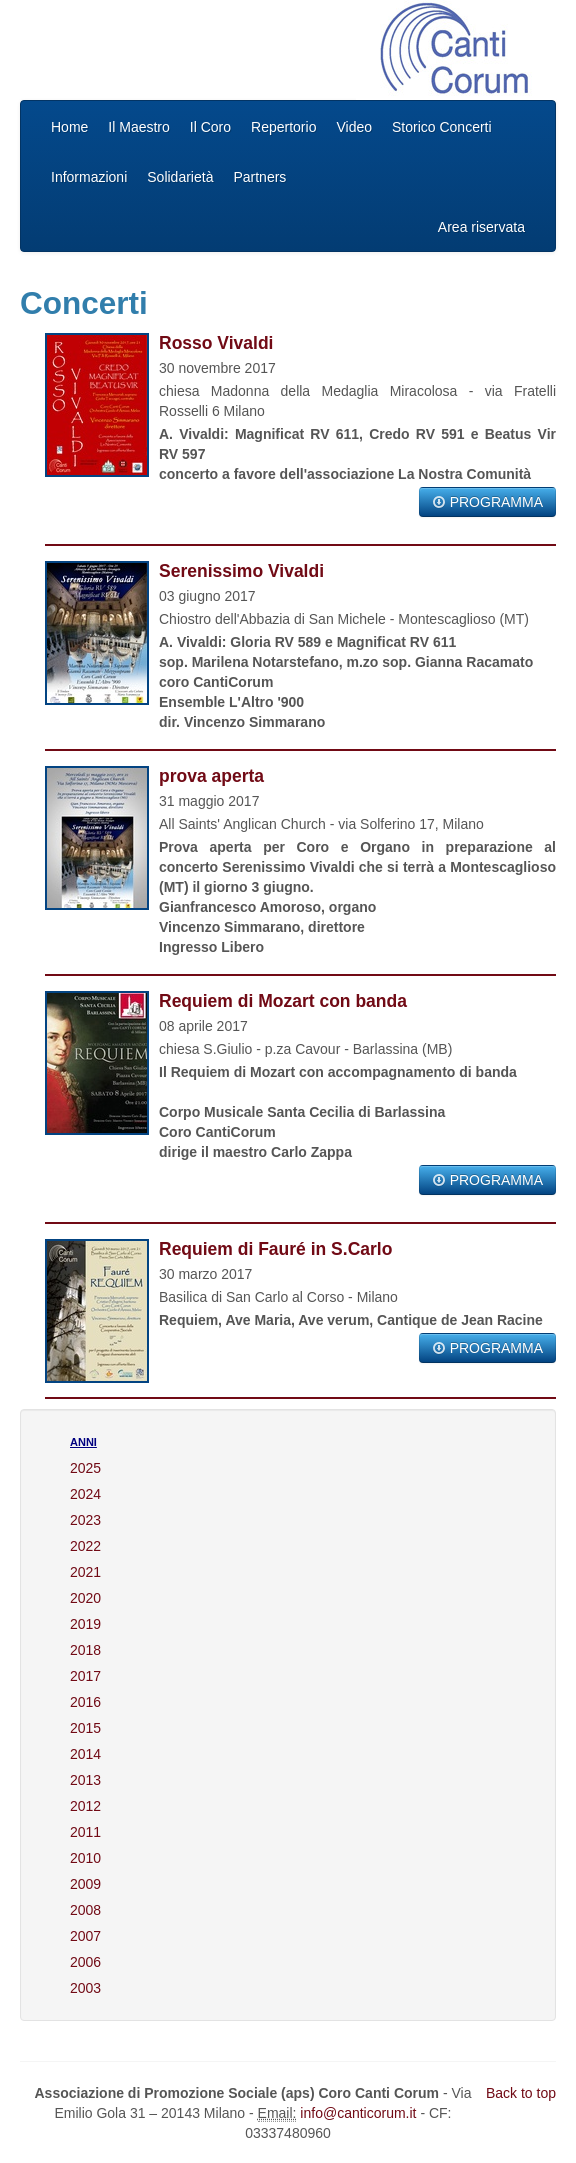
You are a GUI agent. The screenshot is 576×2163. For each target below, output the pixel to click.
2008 (85, 1910)
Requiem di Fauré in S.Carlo (275, 1249)
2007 (85, 1936)
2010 (85, 1858)
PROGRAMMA (487, 502)
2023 (85, 1520)
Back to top (521, 2093)
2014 (85, 1754)
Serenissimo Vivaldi (241, 571)
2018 (85, 1650)
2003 (85, 1988)
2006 (85, 1962)
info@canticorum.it (358, 2113)
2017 (85, 1676)
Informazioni (89, 177)
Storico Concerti (442, 127)
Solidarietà (180, 177)
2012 (85, 1806)
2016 (85, 1702)
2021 (85, 1572)
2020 (85, 1598)
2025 (85, 1468)
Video (354, 127)
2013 (85, 1780)
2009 (85, 1884)
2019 (85, 1624)
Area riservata (481, 227)
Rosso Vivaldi (216, 343)
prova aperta (211, 776)
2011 (85, 1832)
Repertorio (283, 127)
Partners (259, 177)
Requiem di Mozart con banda (283, 1001)
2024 (85, 1494)
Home (69, 127)
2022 (85, 1546)
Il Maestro (138, 127)
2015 (85, 1728)
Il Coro (210, 127)
